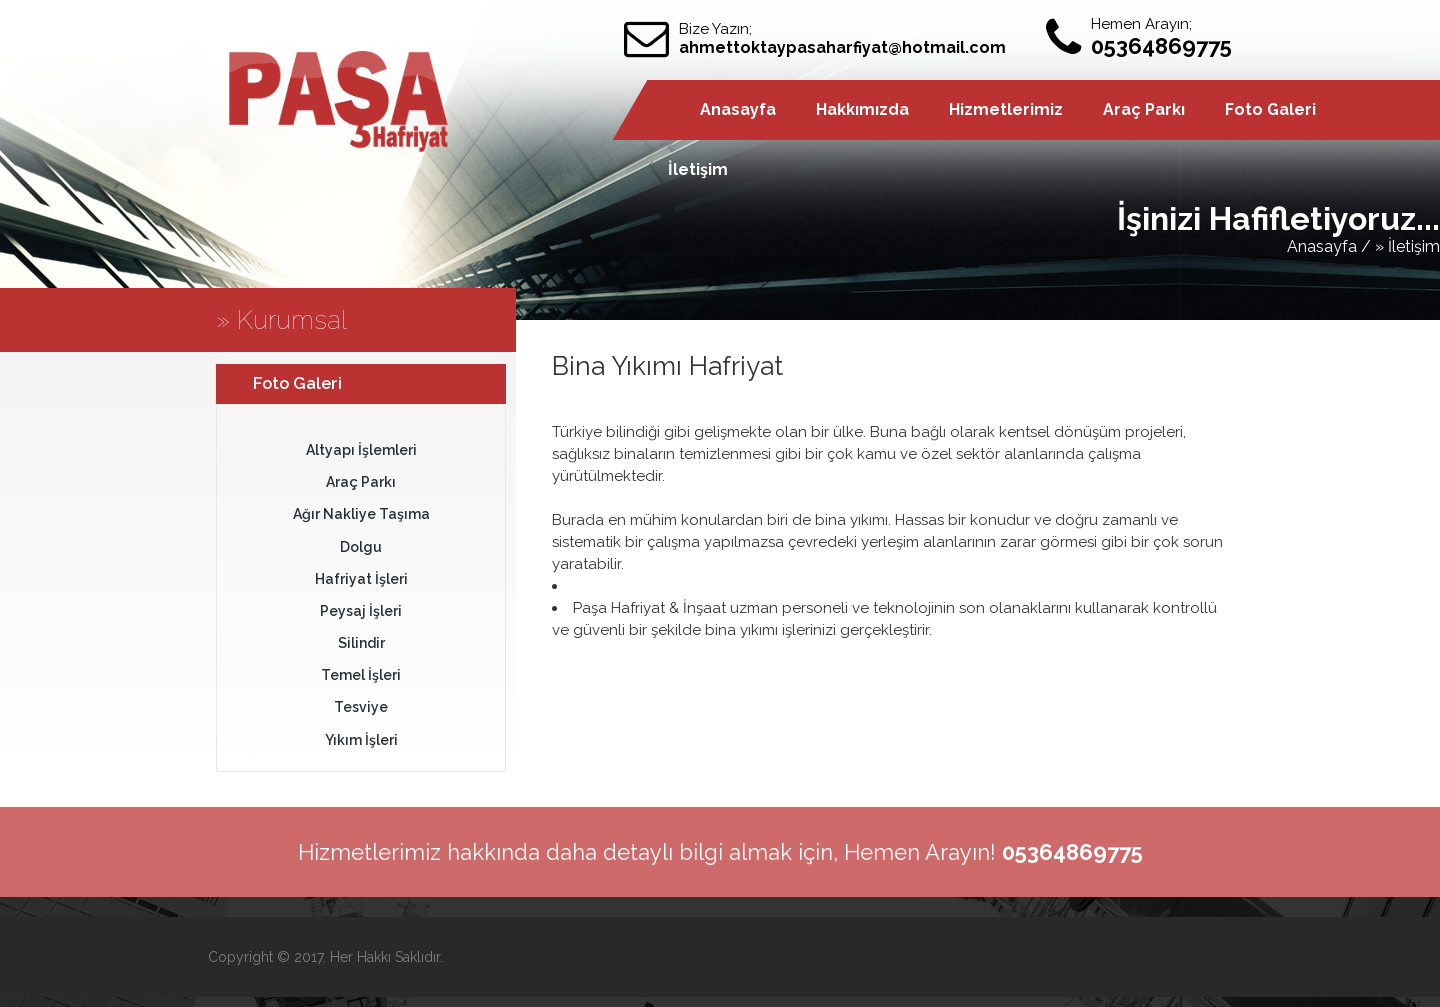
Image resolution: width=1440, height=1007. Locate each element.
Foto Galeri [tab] (283, 383)
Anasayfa (738, 109)
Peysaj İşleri (361, 611)
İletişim (698, 169)
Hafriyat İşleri (361, 579)
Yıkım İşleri (361, 740)
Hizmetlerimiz (1006, 109)
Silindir (361, 643)
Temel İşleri (361, 675)
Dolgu (361, 547)
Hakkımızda (862, 109)
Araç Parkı (1144, 109)
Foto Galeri (1270, 109)
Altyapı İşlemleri (361, 450)
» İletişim (1407, 246)
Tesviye (361, 707)
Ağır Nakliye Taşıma (361, 514)
